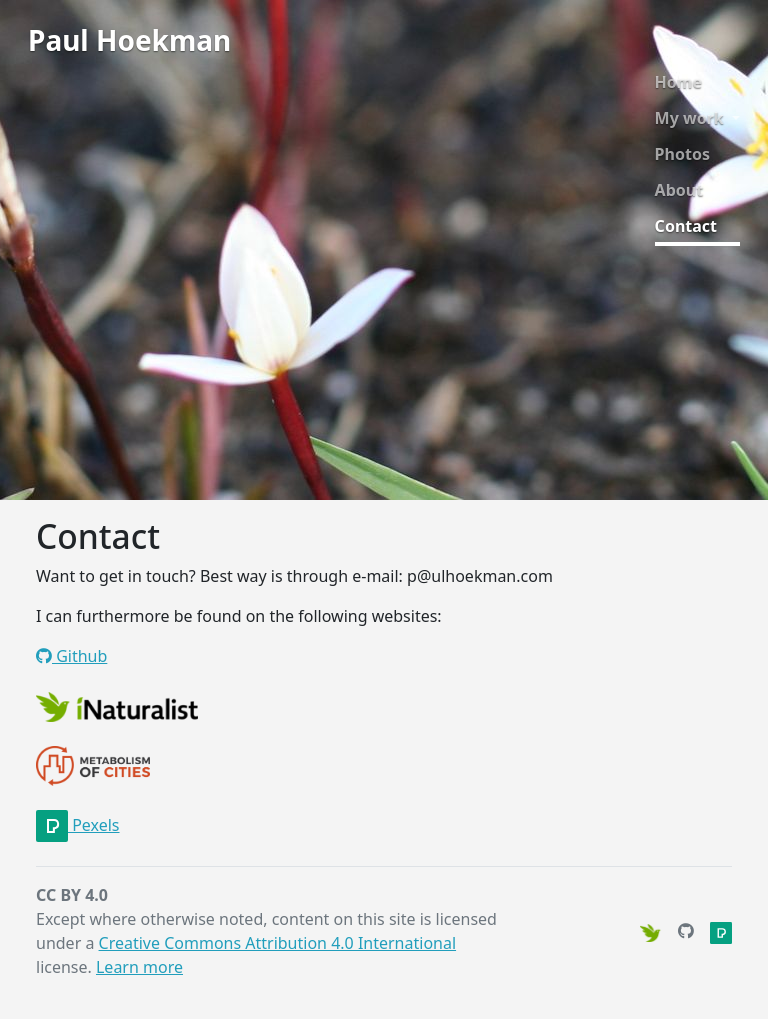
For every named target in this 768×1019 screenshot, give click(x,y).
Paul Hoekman (129, 40)
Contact (686, 226)
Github (71, 656)
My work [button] (691, 118)
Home (678, 82)
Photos (682, 154)
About (679, 190)
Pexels (78, 825)
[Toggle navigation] (259, 45)
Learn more (139, 967)
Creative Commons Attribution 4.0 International (278, 943)
